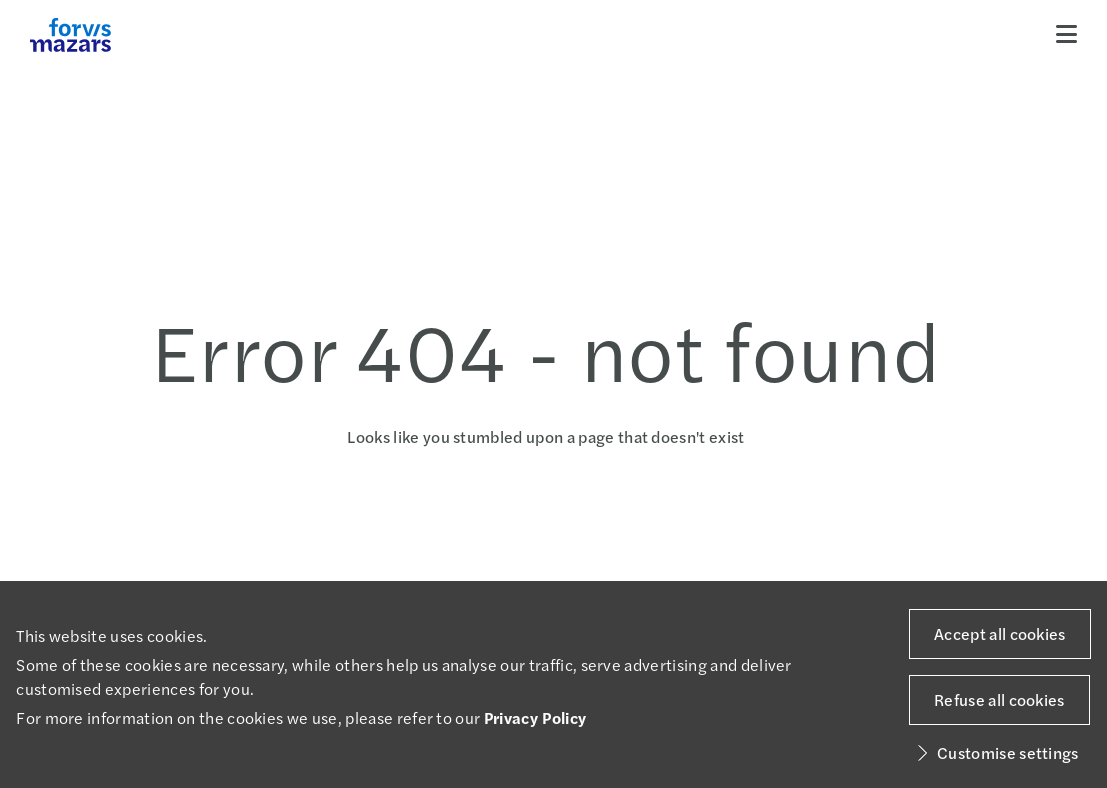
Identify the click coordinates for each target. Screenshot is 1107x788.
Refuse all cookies (999, 699)
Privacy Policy (535, 717)
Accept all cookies (1000, 633)
